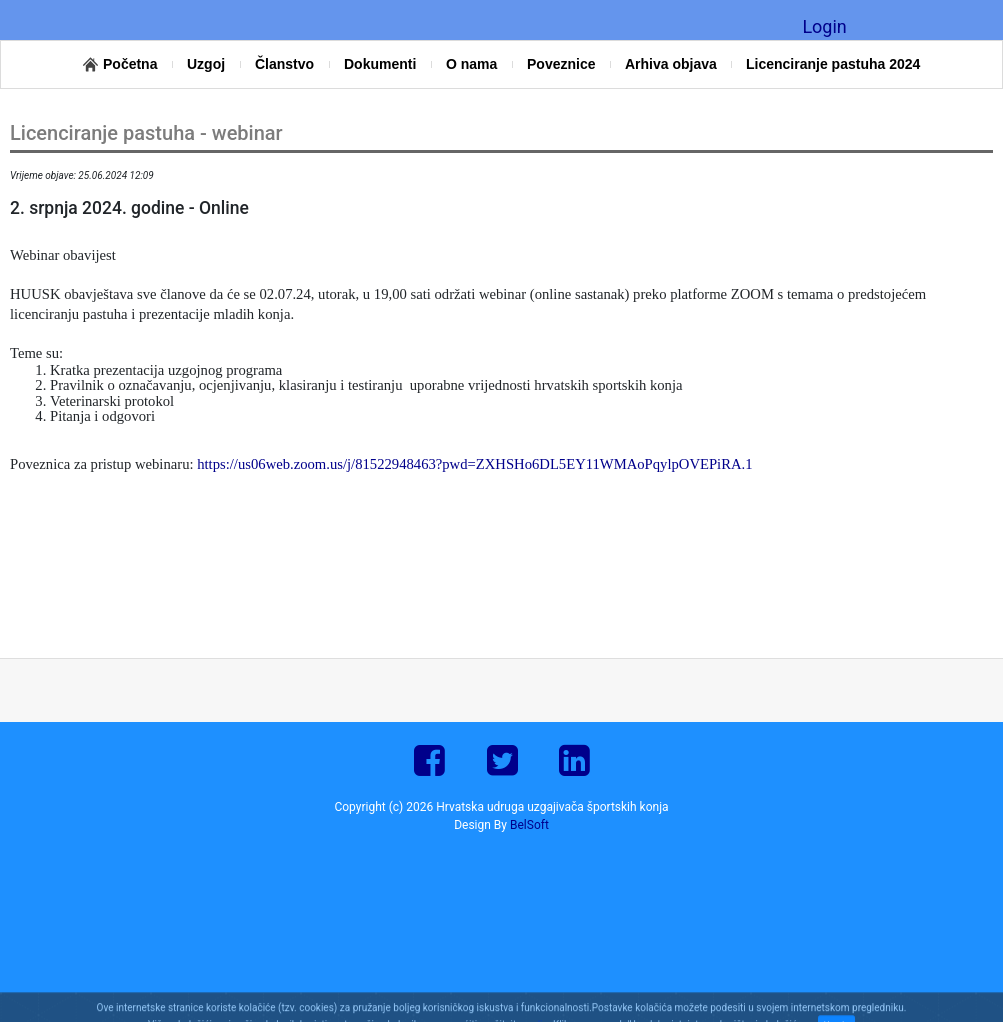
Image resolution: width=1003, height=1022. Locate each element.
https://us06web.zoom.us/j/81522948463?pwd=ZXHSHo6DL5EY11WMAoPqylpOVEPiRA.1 (474, 464)
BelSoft (529, 825)
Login (824, 26)
